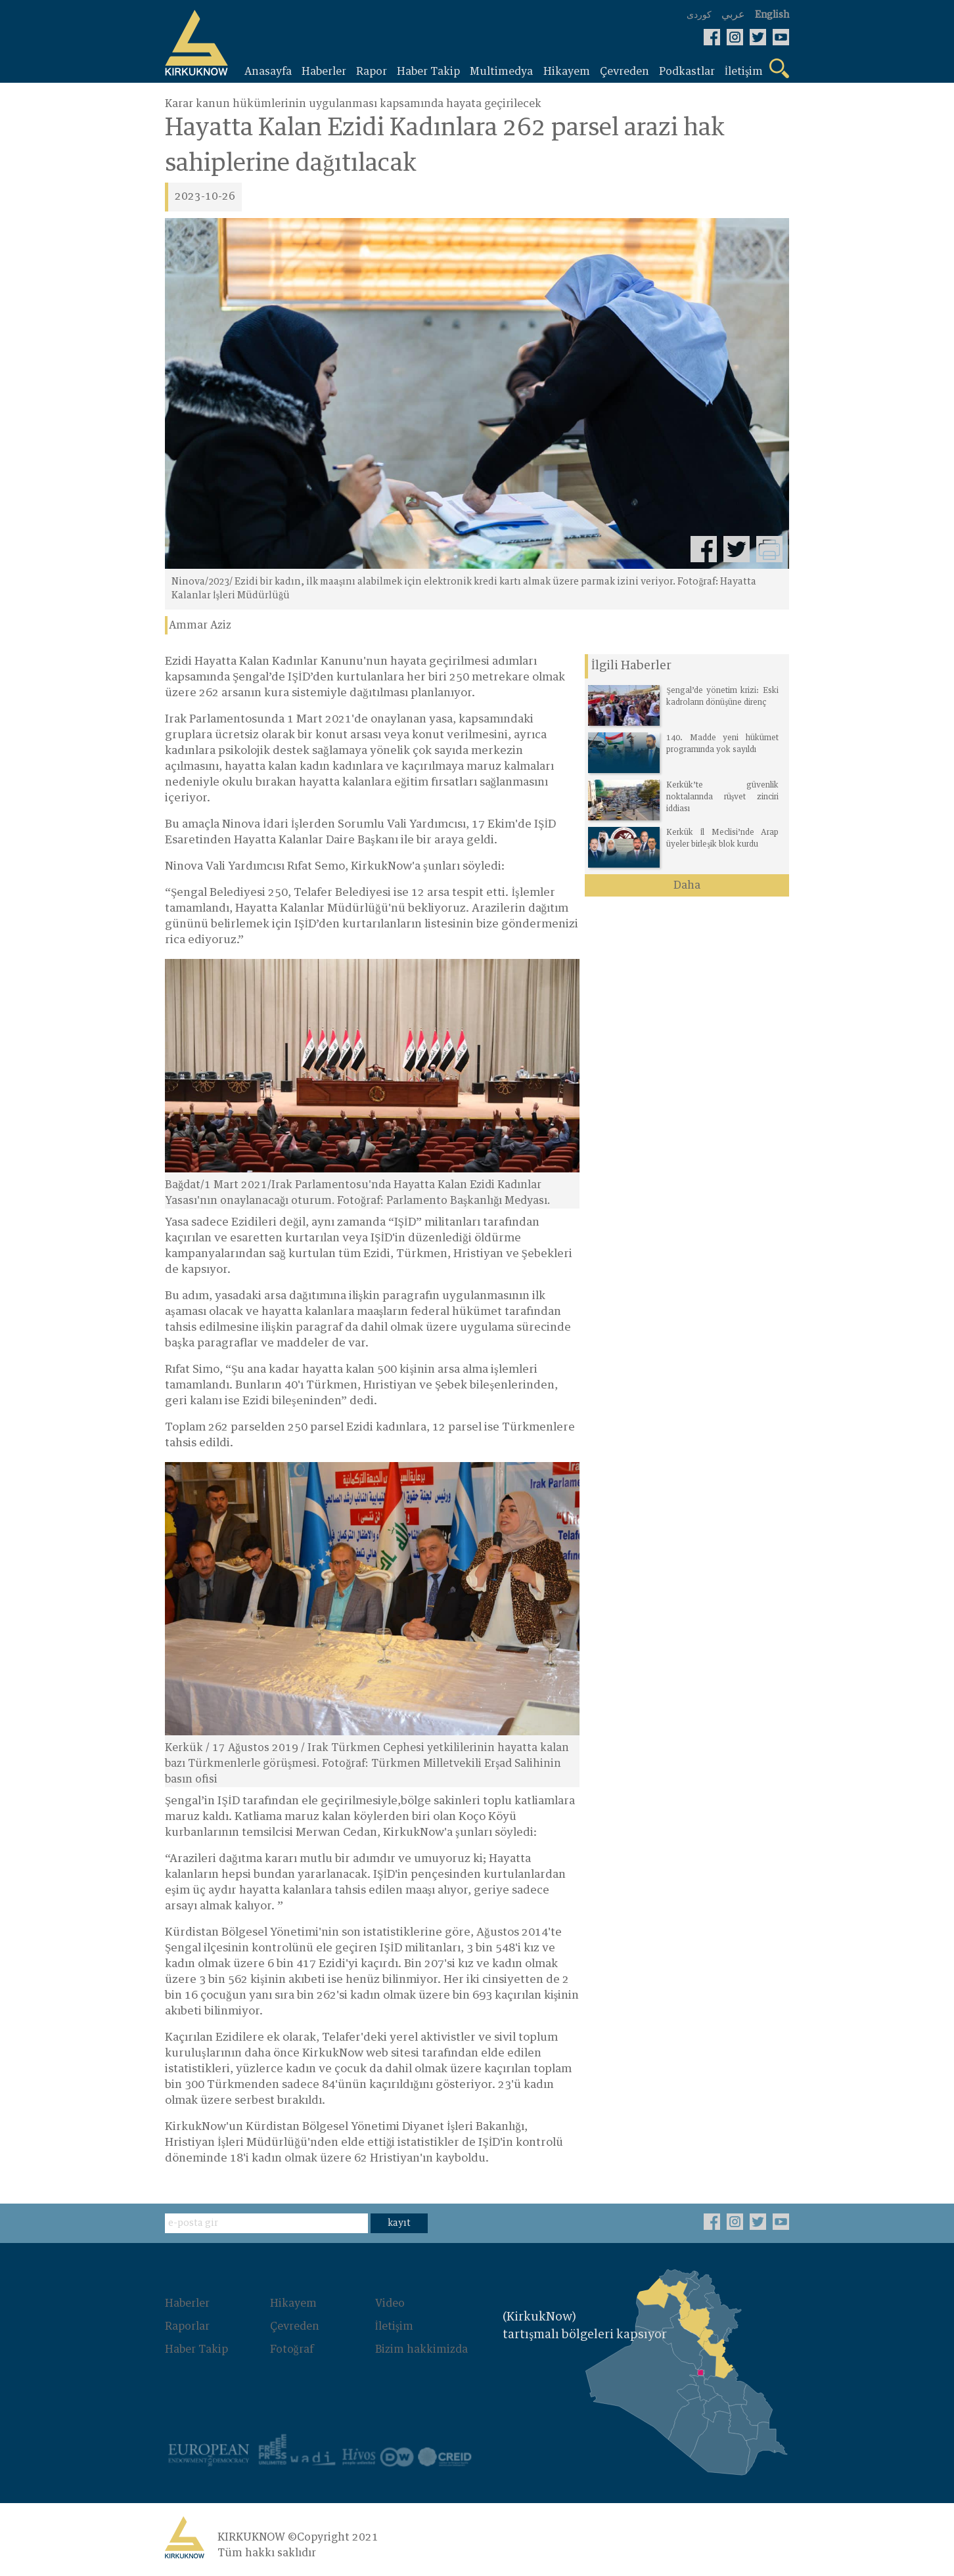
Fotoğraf (291, 2348)
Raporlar (187, 2326)
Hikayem (293, 2303)
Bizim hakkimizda (421, 2348)
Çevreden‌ (294, 2326)
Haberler (187, 2303)
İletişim (394, 2326)
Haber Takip (196, 2348)
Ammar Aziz (200, 625)
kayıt (399, 2223)
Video (390, 2303)
